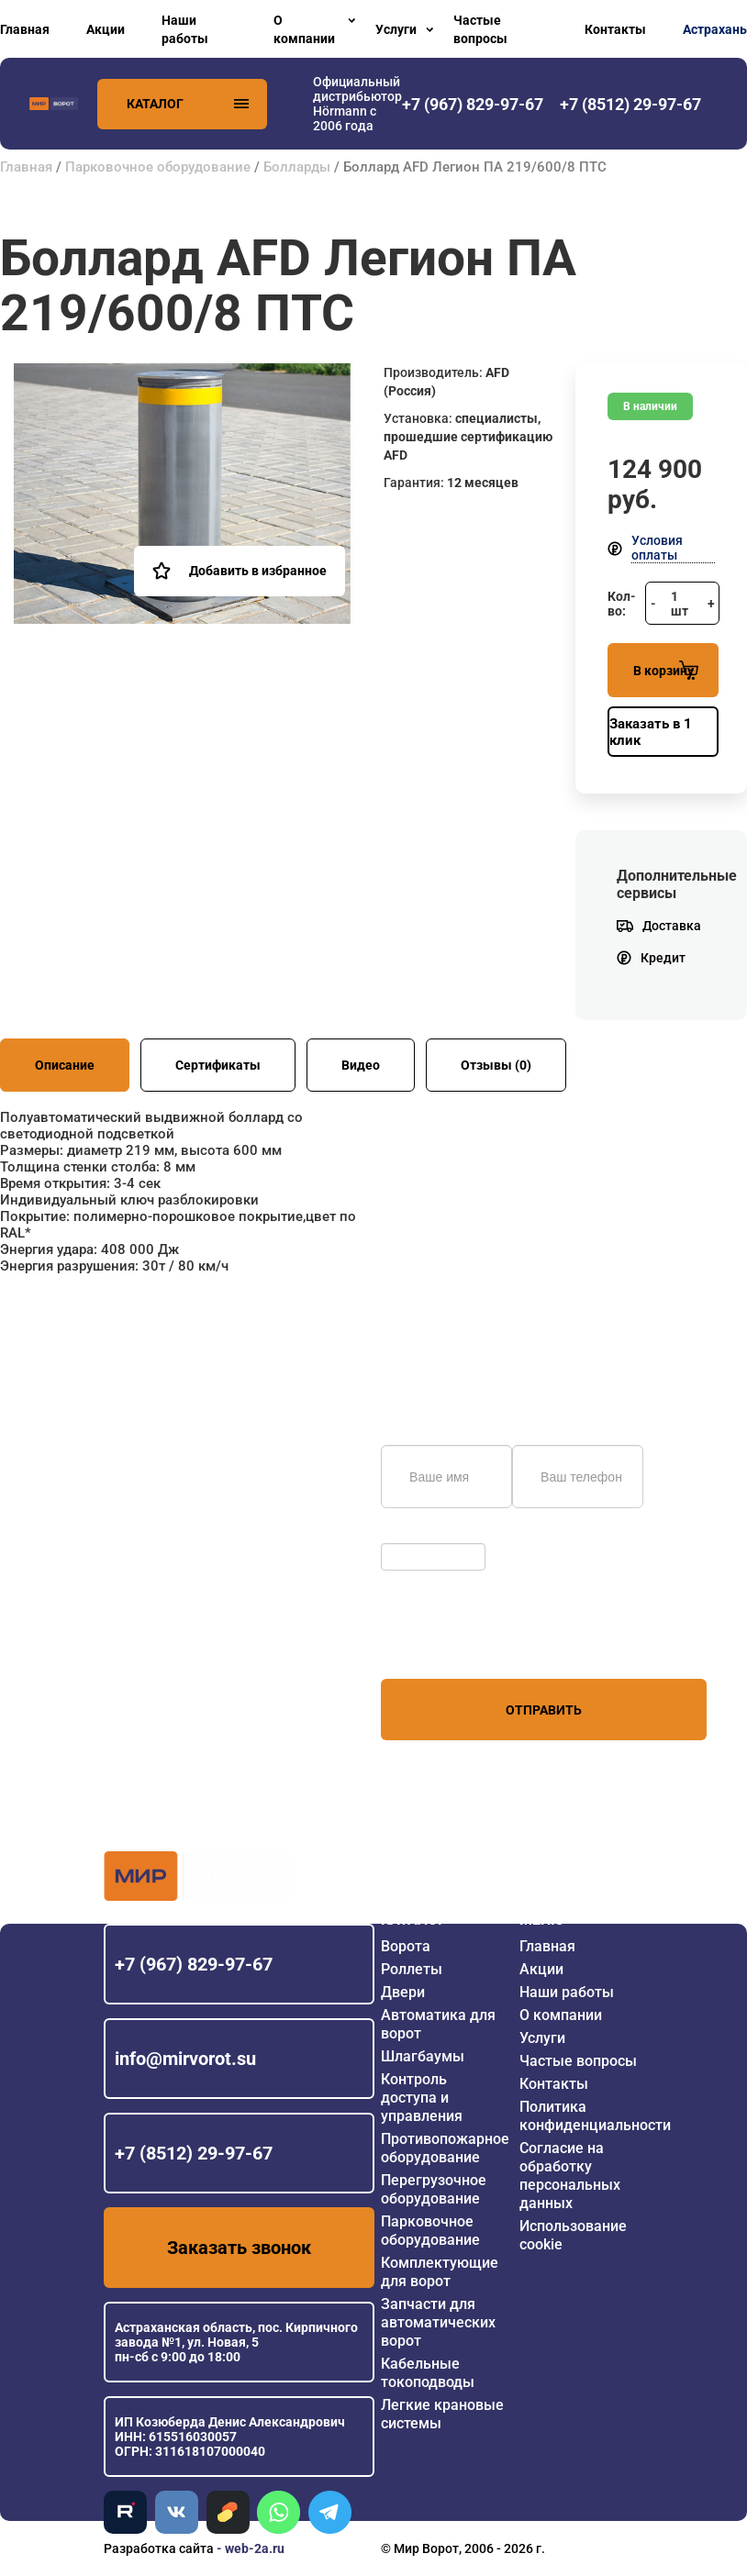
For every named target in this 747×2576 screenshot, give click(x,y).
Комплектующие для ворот (439, 2272)
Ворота (405, 1946)
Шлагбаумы (422, 2056)
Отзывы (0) (496, 1065)
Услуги (396, 29)
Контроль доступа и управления (422, 2098)
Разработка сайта (159, 2548)
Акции (105, 29)
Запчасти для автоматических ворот (438, 2322)
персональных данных (450, 1644)
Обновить (415, 1534)
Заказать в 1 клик (650, 732)
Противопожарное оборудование (445, 2148)
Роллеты (411, 1969)
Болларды (296, 167)
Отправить (544, 1710)
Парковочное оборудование (158, 167)
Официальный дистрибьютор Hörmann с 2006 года (357, 103)
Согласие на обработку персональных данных (569, 2175)
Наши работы (185, 29)
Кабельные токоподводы (427, 2373)
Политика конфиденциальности (595, 2116)
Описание (65, 1065)
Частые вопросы (480, 29)
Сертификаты (218, 1065)
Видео (360, 1065)
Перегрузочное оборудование (433, 2189)
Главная (25, 29)
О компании (304, 29)
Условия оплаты (657, 547)
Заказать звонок (239, 2248)
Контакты (615, 29)
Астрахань (715, 29)
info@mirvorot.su (185, 2059)
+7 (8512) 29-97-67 (194, 2153)
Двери (403, 1992)
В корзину (665, 670)
